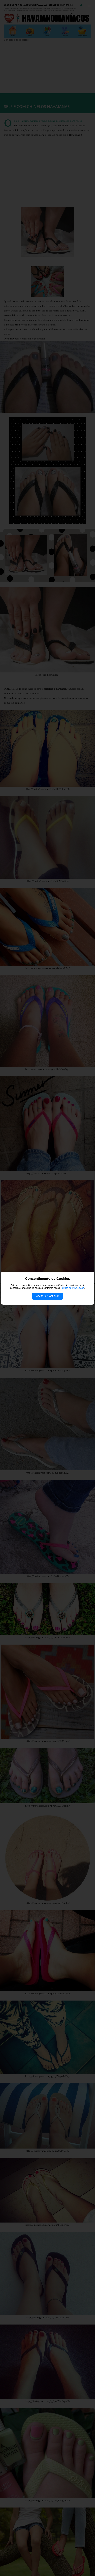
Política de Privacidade (72, 1288)
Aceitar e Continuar (47, 1296)
